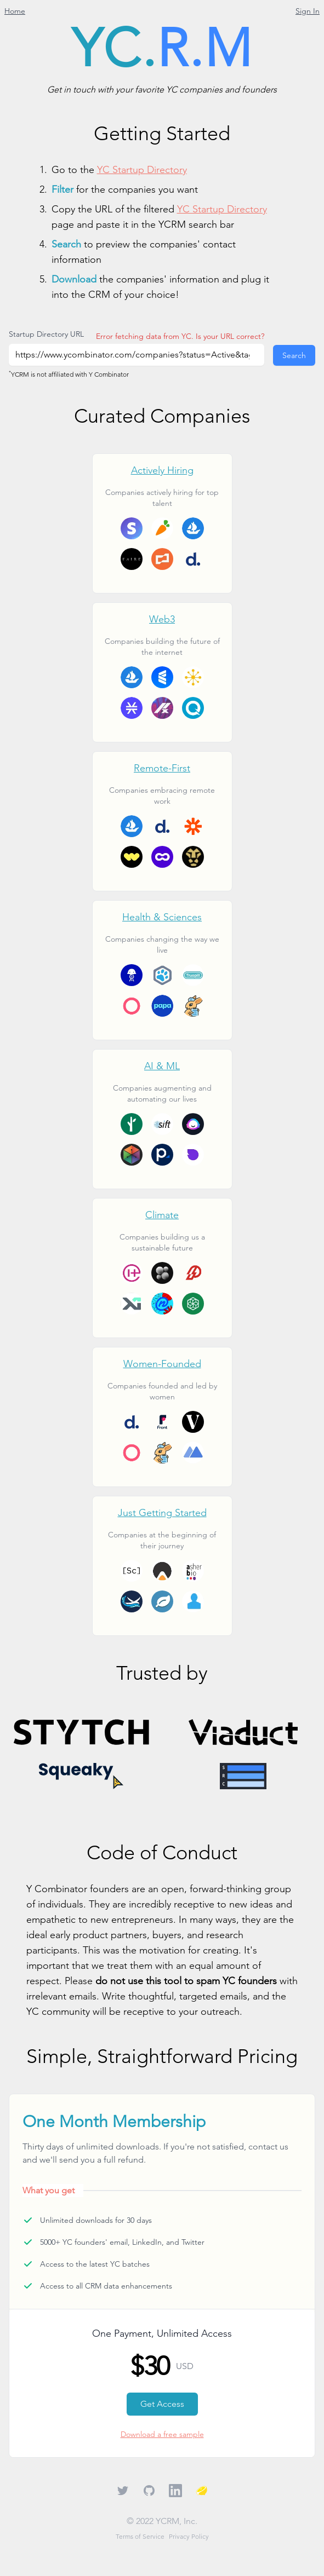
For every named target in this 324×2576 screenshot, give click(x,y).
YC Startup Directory (142, 169)
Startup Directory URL (46, 334)
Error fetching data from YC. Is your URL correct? (180, 336)
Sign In (307, 11)
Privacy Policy (189, 2536)
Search (294, 355)
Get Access (162, 2404)
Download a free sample (162, 2434)
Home (14, 11)
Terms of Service (140, 2536)
